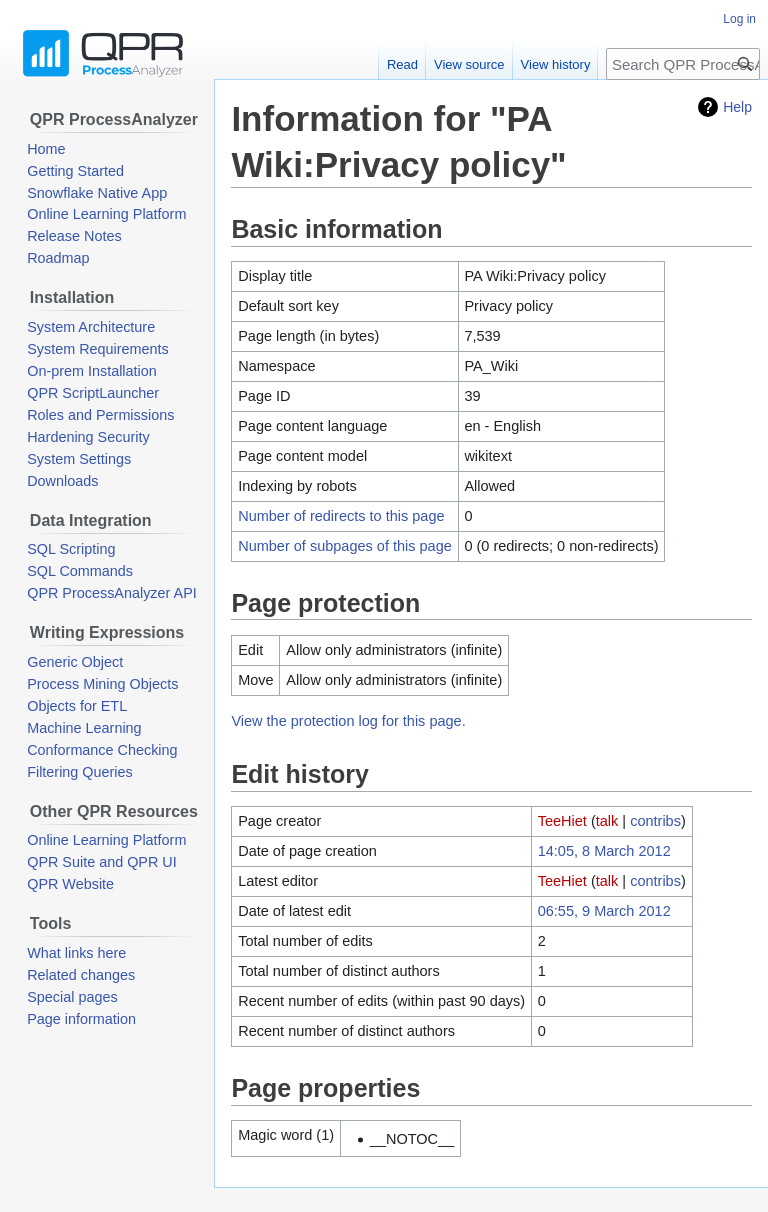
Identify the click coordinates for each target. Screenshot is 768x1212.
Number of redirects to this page (341, 516)
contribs (655, 821)
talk (607, 821)
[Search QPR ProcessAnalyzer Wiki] (683, 64)
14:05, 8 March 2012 (604, 851)
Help (737, 107)
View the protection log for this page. (348, 721)
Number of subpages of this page (345, 546)
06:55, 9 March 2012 (604, 911)
